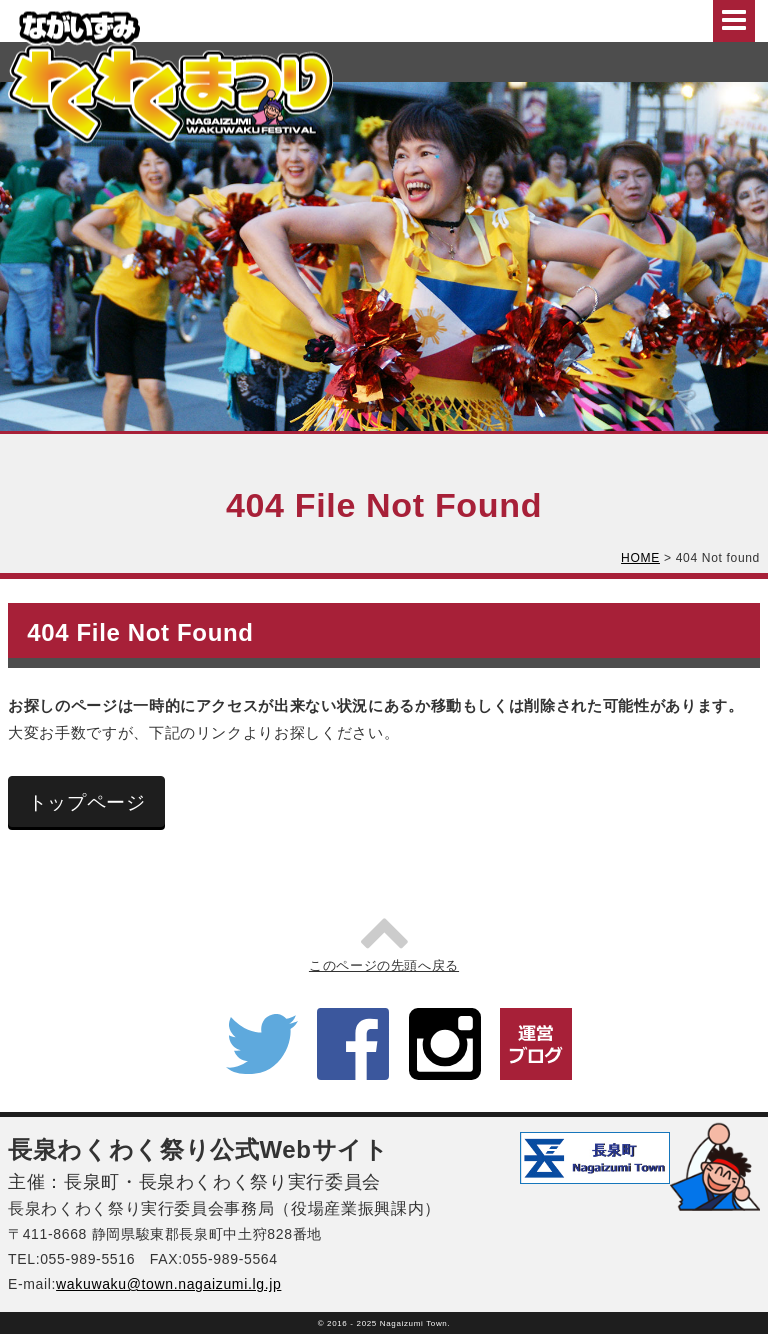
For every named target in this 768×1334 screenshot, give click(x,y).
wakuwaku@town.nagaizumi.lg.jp (168, 1284)
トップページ (87, 802)
